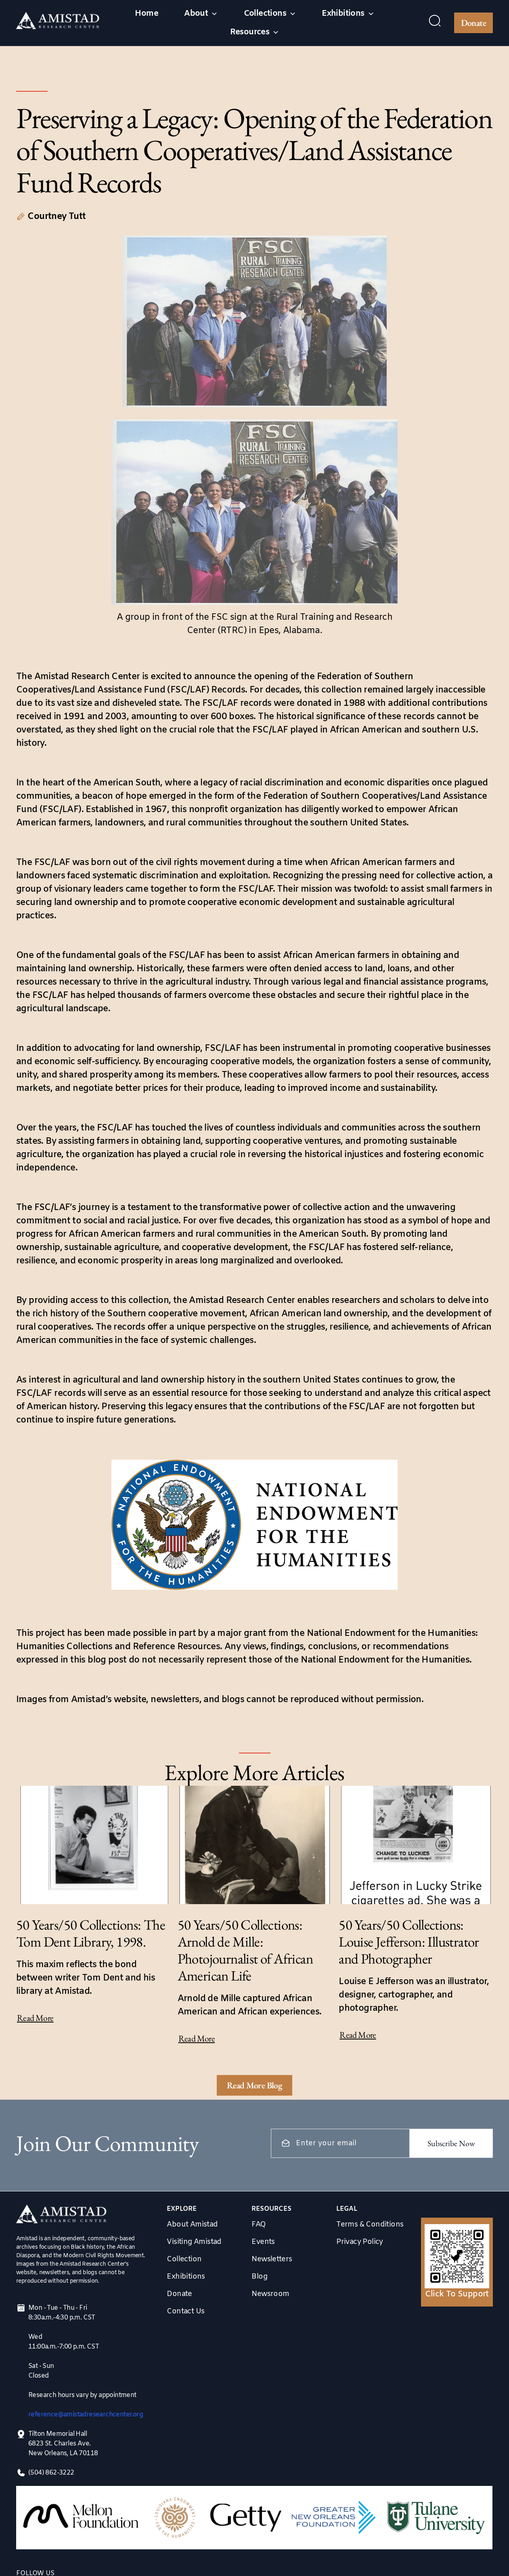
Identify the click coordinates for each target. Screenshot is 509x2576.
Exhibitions (186, 2276)
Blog (259, 2276)
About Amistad (192, 2224)
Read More (35, 2018)
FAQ (258, 2224)
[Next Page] (255, 2085)
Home (146, 13)
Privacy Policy (359, 2242)
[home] (58, 23)
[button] (201, 13)
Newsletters (271, 2259)
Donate (473, 23)
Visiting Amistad (194, 2242)
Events (262, 2242)
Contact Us (185, 2311)
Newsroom (270, 2294)
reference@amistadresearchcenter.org (85, 2414)
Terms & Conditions (369, 2224)
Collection (184, 2259)
